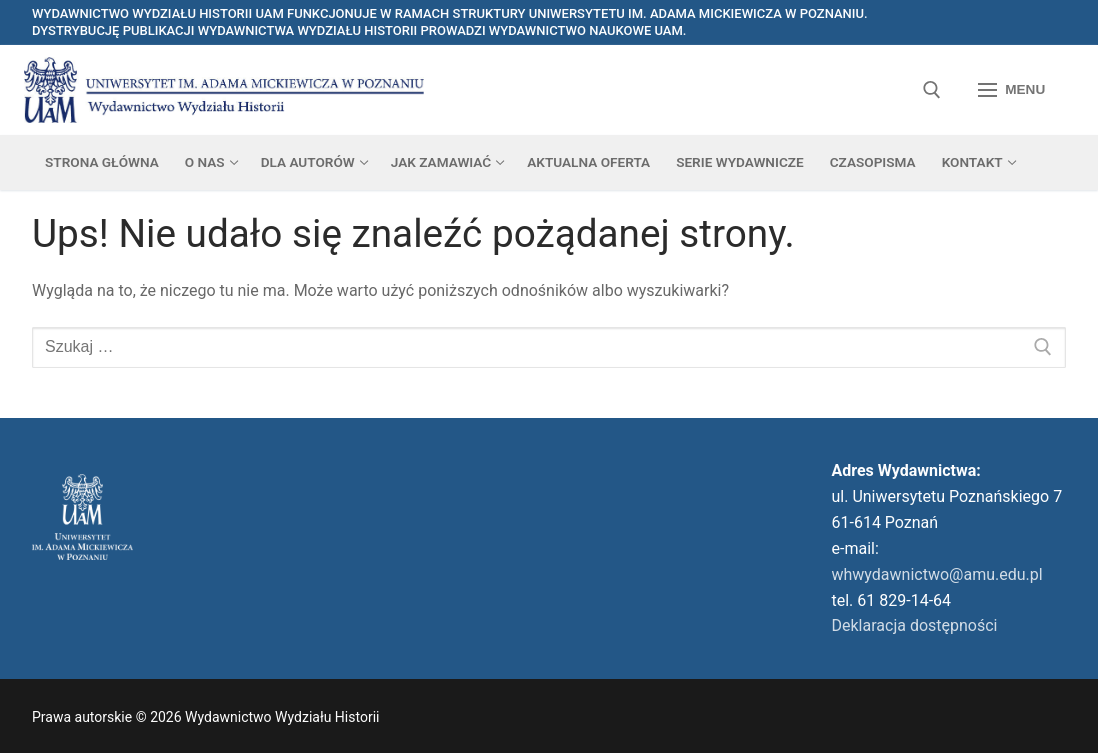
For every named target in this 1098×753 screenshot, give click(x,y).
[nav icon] (1011, 90)
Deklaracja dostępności (915, 625)
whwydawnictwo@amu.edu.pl (937, 574)
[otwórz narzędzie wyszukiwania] (932, 90)
